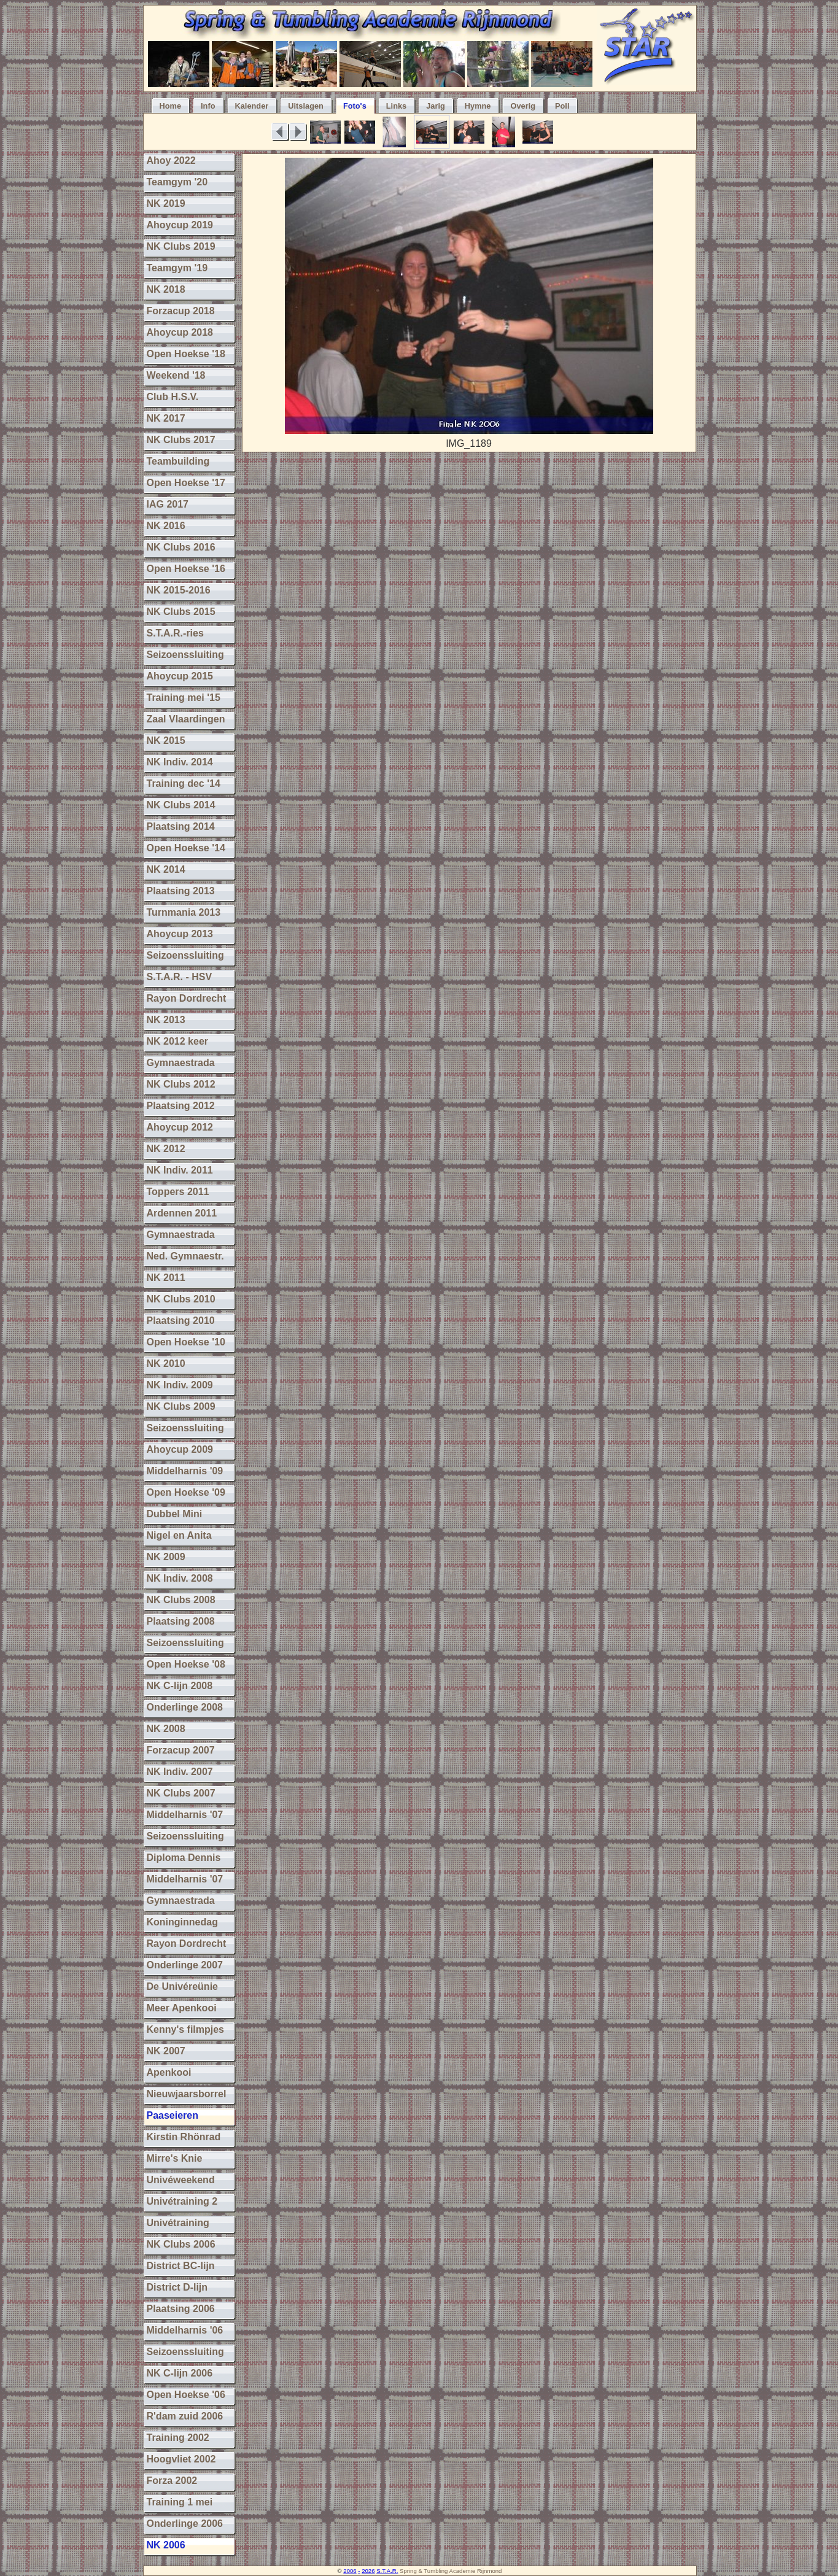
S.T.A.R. (387, 2570)
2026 (368, 2570)
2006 (349, 2570)
